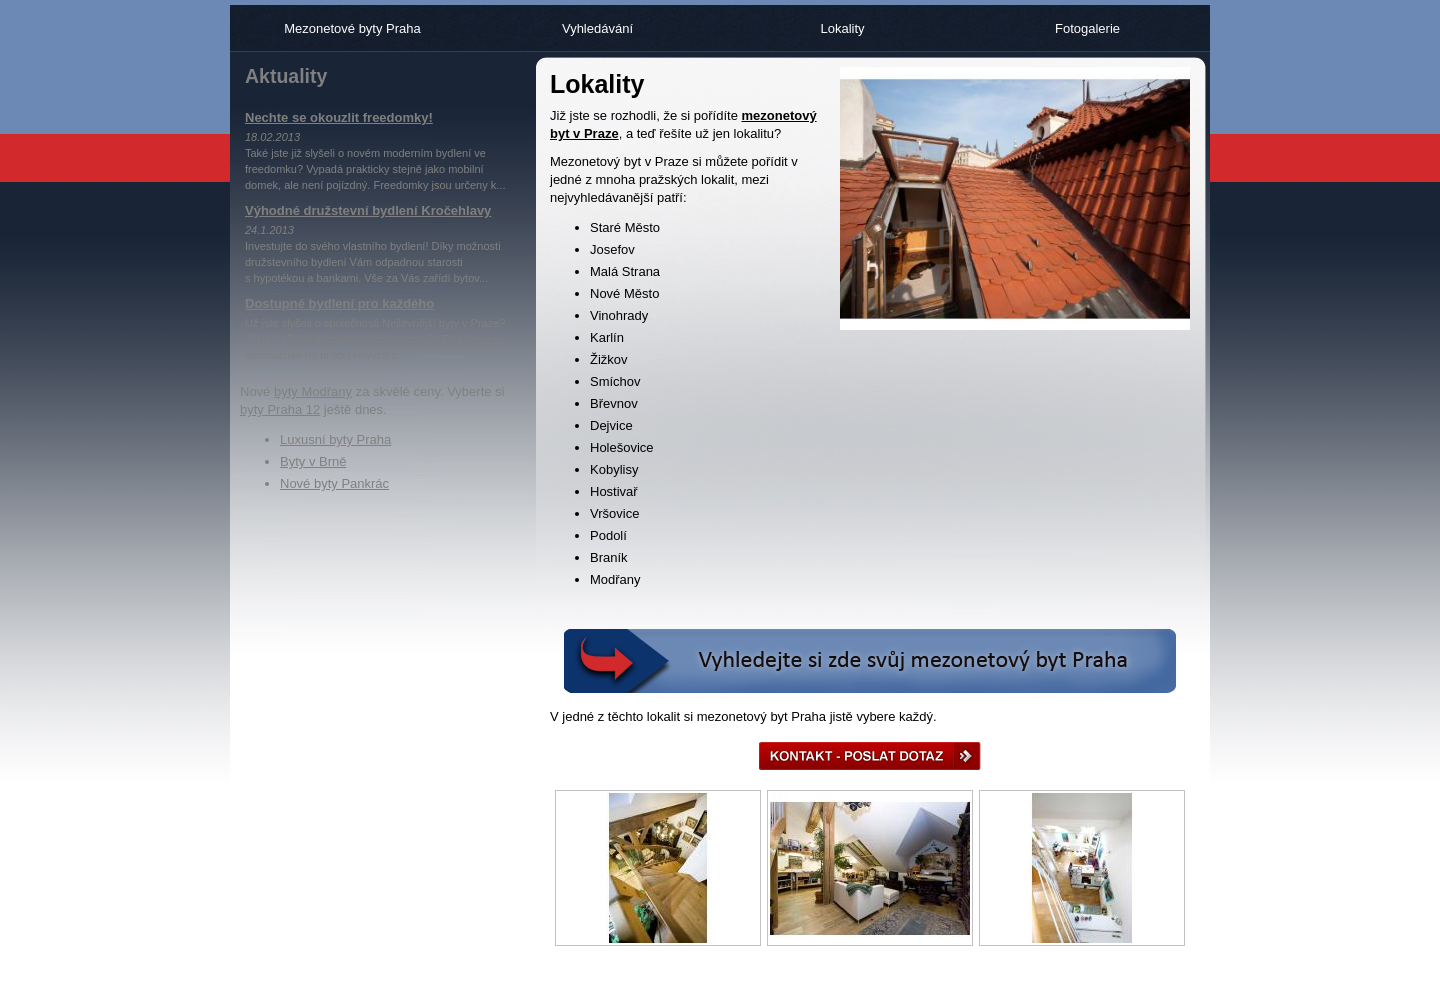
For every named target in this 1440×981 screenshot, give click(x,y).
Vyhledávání (597, 28)
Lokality (842, 28)
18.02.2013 (272, 137)
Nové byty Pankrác (334, 483)
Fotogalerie (1087, 28)
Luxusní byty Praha (335, 439)
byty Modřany (313, 391)
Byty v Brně (313, 461)
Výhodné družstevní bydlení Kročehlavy (368, 210)
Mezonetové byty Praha (352, 28)
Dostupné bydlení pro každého (339, 303)
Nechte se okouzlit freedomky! (339, 117)
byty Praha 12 (280, 409)
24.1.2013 (269, 230)
